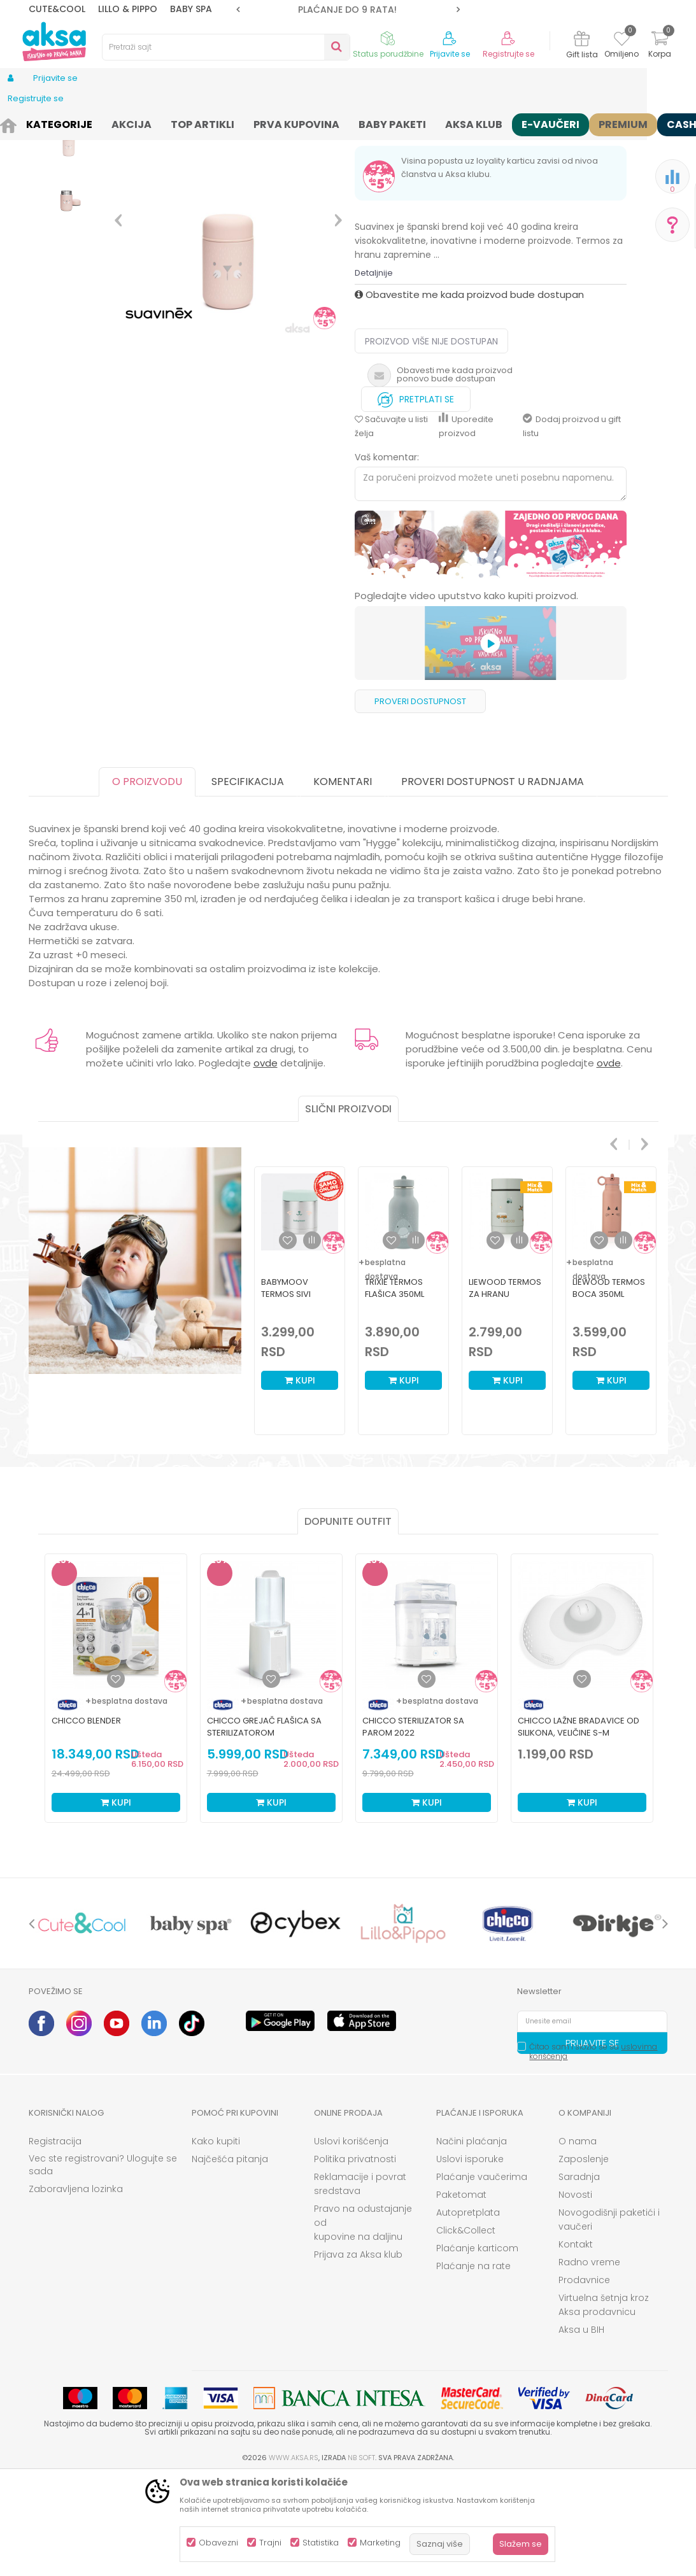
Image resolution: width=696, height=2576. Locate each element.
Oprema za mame (256, 122)
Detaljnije (374, 371)
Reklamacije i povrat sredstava (360, 2282)
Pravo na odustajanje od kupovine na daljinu (363, 2321)
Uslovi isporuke (470, 2257)
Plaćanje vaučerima (481, 2275)
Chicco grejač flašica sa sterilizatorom (264, 1825)
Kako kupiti (216, 2239)
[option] (348, 9)
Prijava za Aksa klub (358, 2353)
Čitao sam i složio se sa (593, 2150)
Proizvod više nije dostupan (431, 440)
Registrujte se (508, 54)
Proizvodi (76, 122)
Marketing (380, 2542)
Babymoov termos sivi (286, 1387)
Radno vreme (589, 2360)
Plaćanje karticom (477, 2346)
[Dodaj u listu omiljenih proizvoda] (116, 1778)
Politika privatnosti (355, 2257)
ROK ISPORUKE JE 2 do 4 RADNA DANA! (347, 9)
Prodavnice (584, 2378)
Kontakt (575, 2343)
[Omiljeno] (622, 40)
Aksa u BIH (581, 2428)
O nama (577, 2239)
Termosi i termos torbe (451, 122)
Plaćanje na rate (473, 2364)
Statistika (320, 2542)
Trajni (270, 2542)
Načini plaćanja (471, 2239)
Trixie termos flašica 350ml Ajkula (394, 1393)
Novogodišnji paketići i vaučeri (609, 2318)
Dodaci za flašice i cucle (349, 122)
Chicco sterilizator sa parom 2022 (413, 1825)
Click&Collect (465, 2329)
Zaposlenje (583, 2257)
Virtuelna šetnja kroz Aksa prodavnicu (603, 2403)
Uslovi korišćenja (351, 2239)
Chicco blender (86, 1819)
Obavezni (218, 2542)
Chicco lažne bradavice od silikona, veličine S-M (578, 1825)
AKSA (38, 122)
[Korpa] (659, 46)
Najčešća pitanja (230, 2257)
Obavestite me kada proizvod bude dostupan (469, 393)
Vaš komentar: (387, 555)
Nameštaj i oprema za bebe (156, 122)
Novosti (575, 2293)
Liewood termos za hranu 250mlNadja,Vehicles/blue (507, 1393)
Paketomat (461, 2293)
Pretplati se (416, 495)
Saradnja (579, 2275)
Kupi (300, 1479)
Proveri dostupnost (420, 800)
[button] (226, 47)
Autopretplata (468, 2311)
